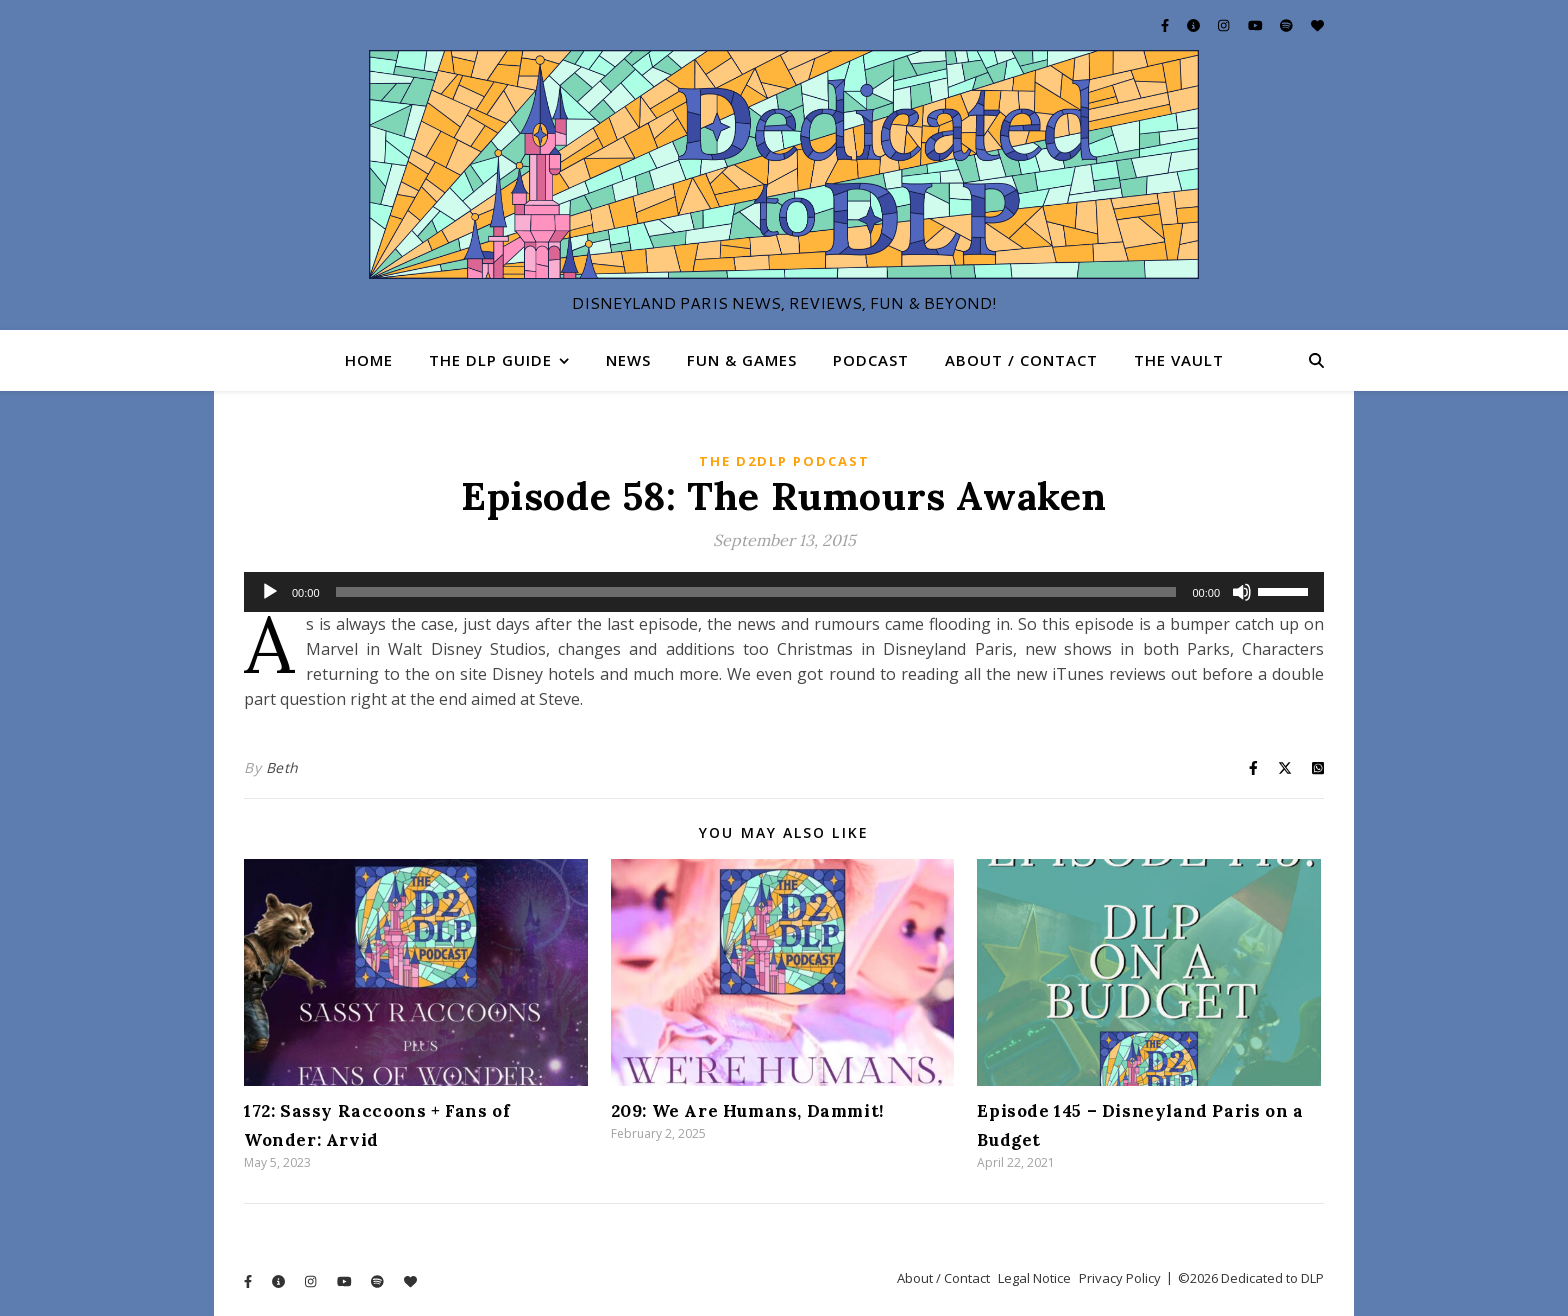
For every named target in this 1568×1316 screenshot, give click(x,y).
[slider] (756, 592)
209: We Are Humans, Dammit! (747, 1111)
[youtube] (1257, 25)
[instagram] (1225, 25)
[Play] (270, 592)
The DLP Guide (490, 360)
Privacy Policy (1120, 1278)
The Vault (1179, 360)
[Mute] (1242, 592)
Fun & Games (742, 360)
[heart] (1317, 25)
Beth (282, 767)
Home (369, 360)
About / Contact (1021, 360)
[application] (784, 592)
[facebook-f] (1166, 25)
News (628, 360)
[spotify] (1288, 25)
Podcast (871, 360)
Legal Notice (1034, 1278)
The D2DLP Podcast (784, 461)
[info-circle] (1195, 25)
